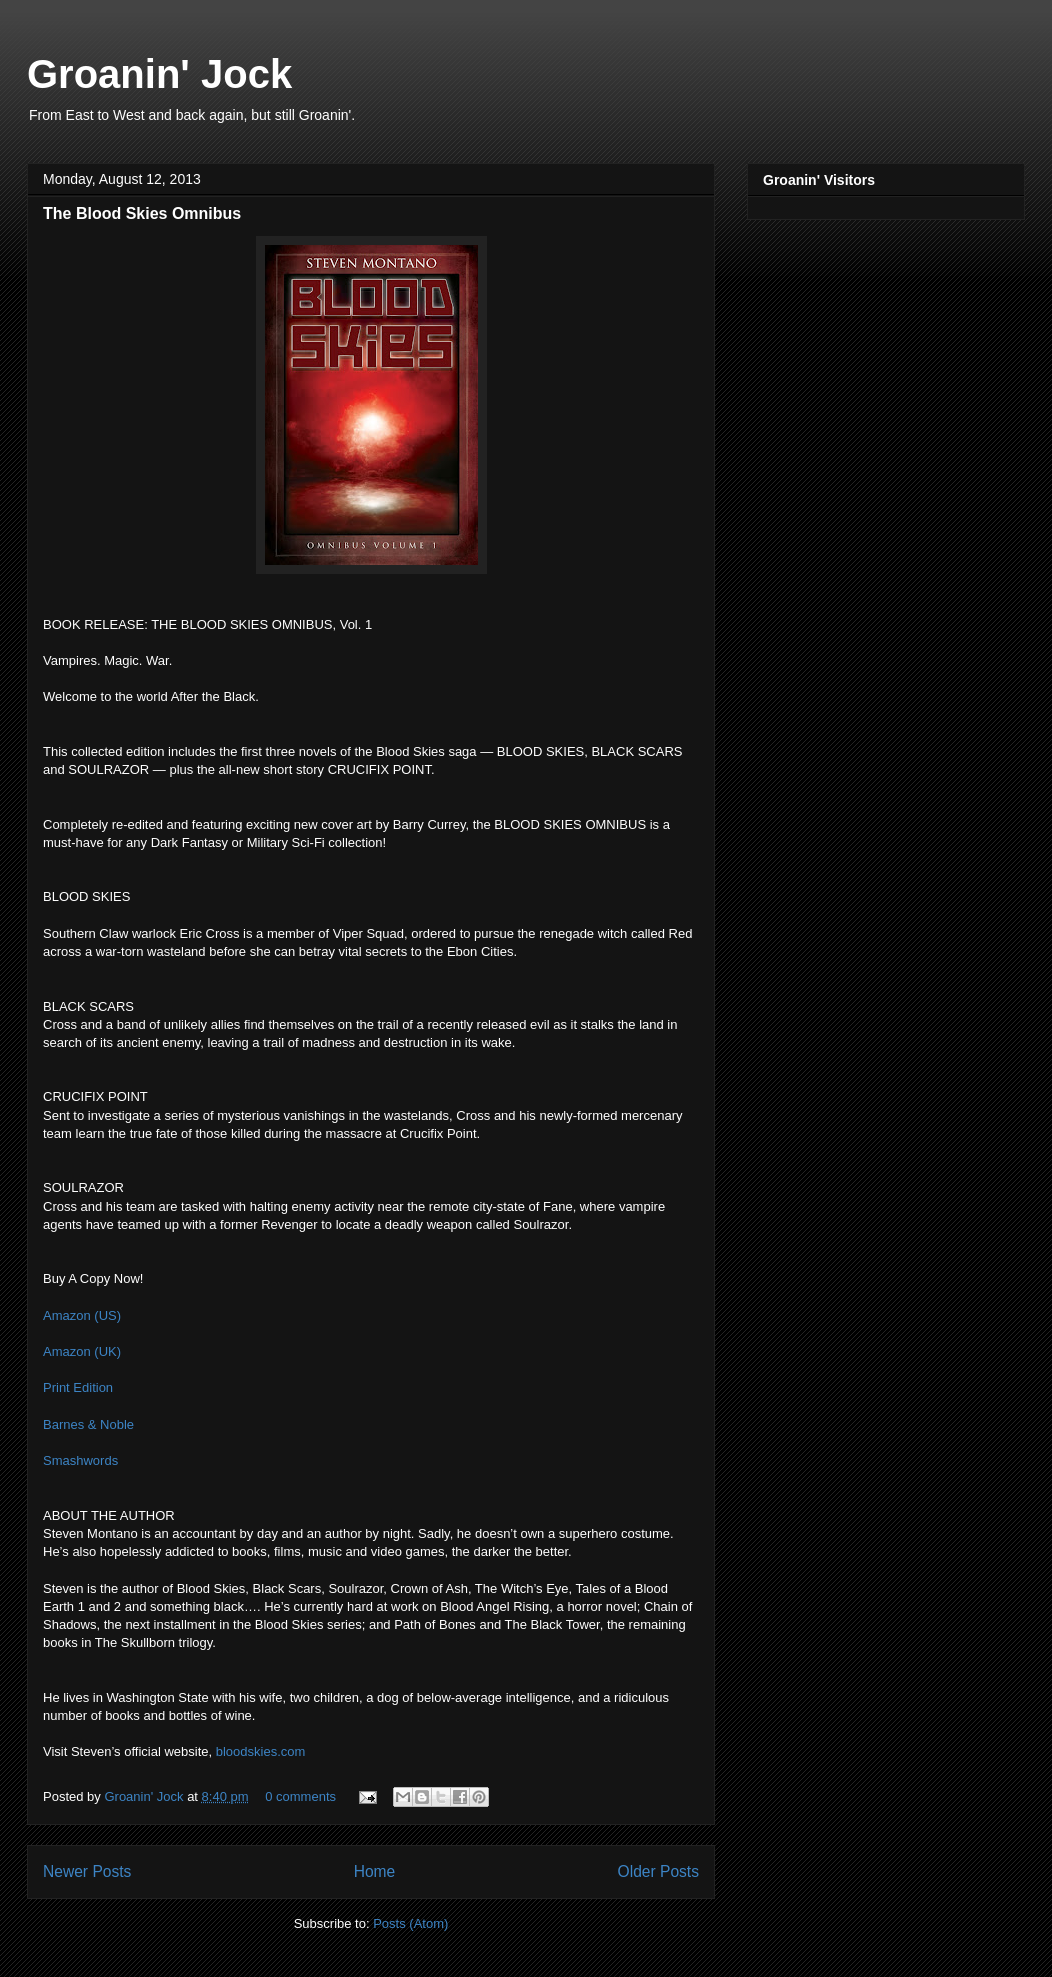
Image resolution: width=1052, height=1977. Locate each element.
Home (375, 1871)
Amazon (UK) (82, 1351)
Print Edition (78, 1387)
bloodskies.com (261, 1751)
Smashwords (80, 1460)
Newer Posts (87, 1871)
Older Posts (658, 1871)
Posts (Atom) (410, 1923)
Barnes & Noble (88, 1424)
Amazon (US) (82, 1315)
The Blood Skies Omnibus (142, 213)
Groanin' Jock (159, 74)
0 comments (300, 1796)
